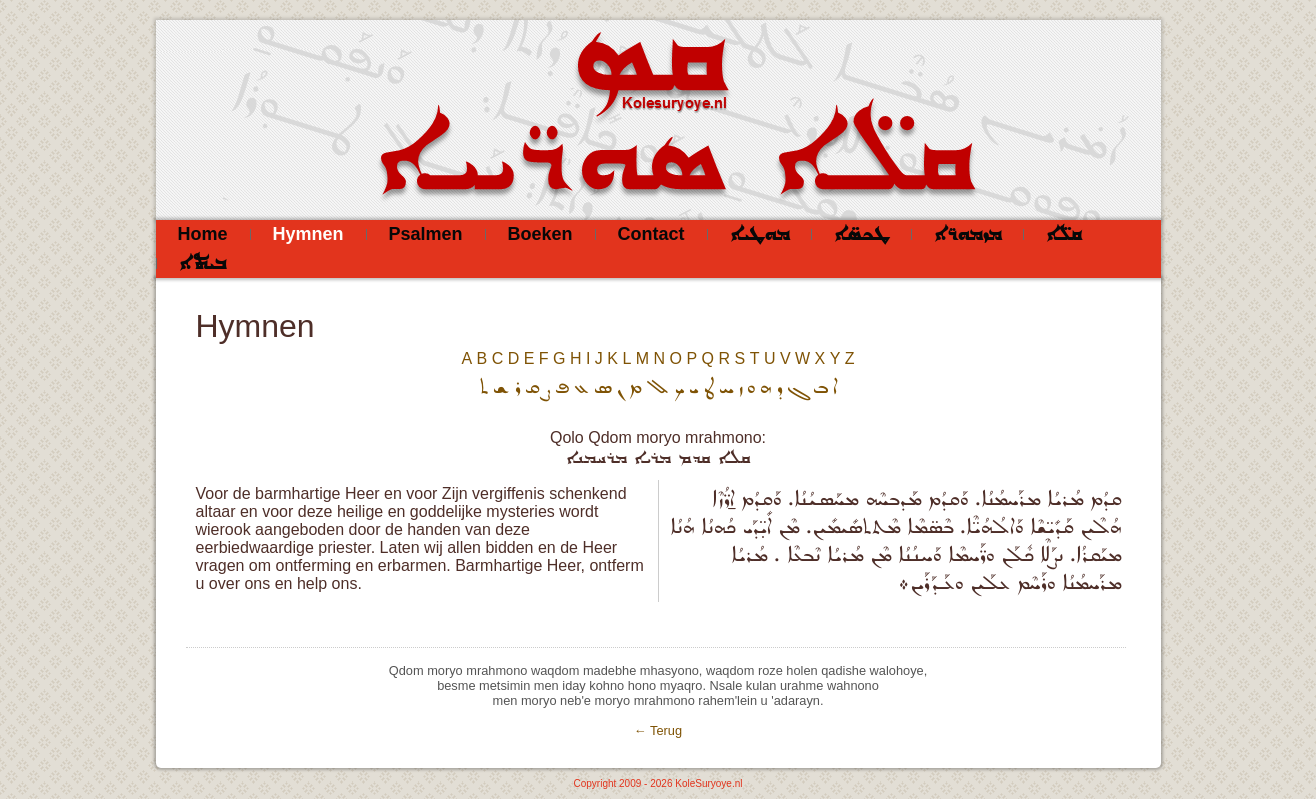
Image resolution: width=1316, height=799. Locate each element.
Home (203, 234)
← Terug (658, 730)
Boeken (540, 234)
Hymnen (308, 234)
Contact (651, 234)
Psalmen (426, 234)
